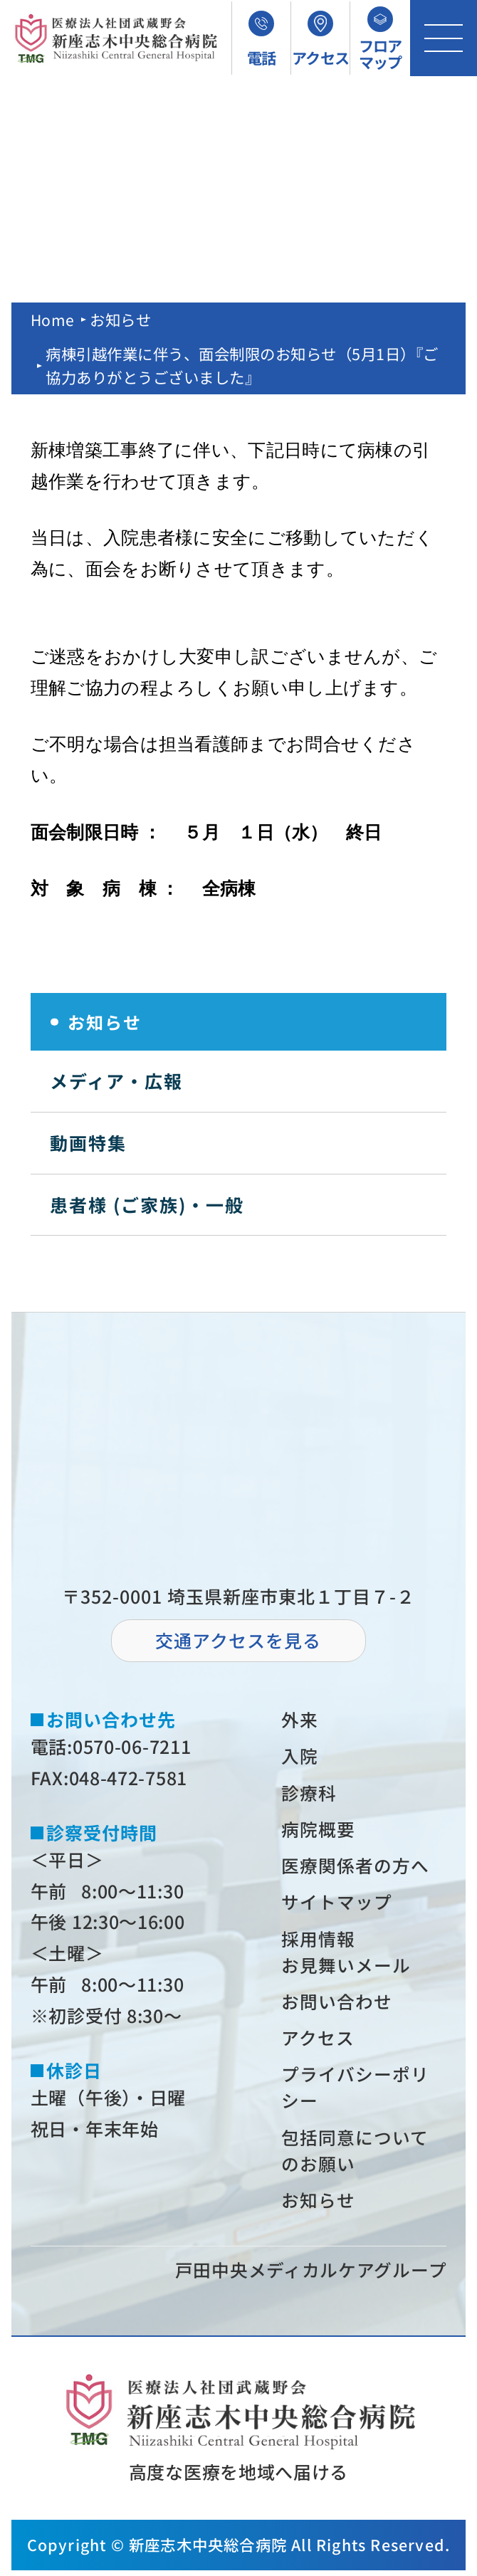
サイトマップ (337, 1903)
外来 (300, 1719)
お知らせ (121, 319)
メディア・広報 (116, 1080)
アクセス (318, 2041)
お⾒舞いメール (347, 1967)
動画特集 (88, 1142)
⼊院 (300, 1756)
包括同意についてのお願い (355, 2154)
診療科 (309, 1793)
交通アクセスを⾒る (238, 1640)
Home (53, 319)
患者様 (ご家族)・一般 (147, 1204)
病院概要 (319, 1829)
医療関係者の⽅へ (356, 1866)
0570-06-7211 (132, 1746)
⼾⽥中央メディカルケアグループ (311, 2275)
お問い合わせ (337, 2004)
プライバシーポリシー (355, 2091)
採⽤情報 (319, 1940)
